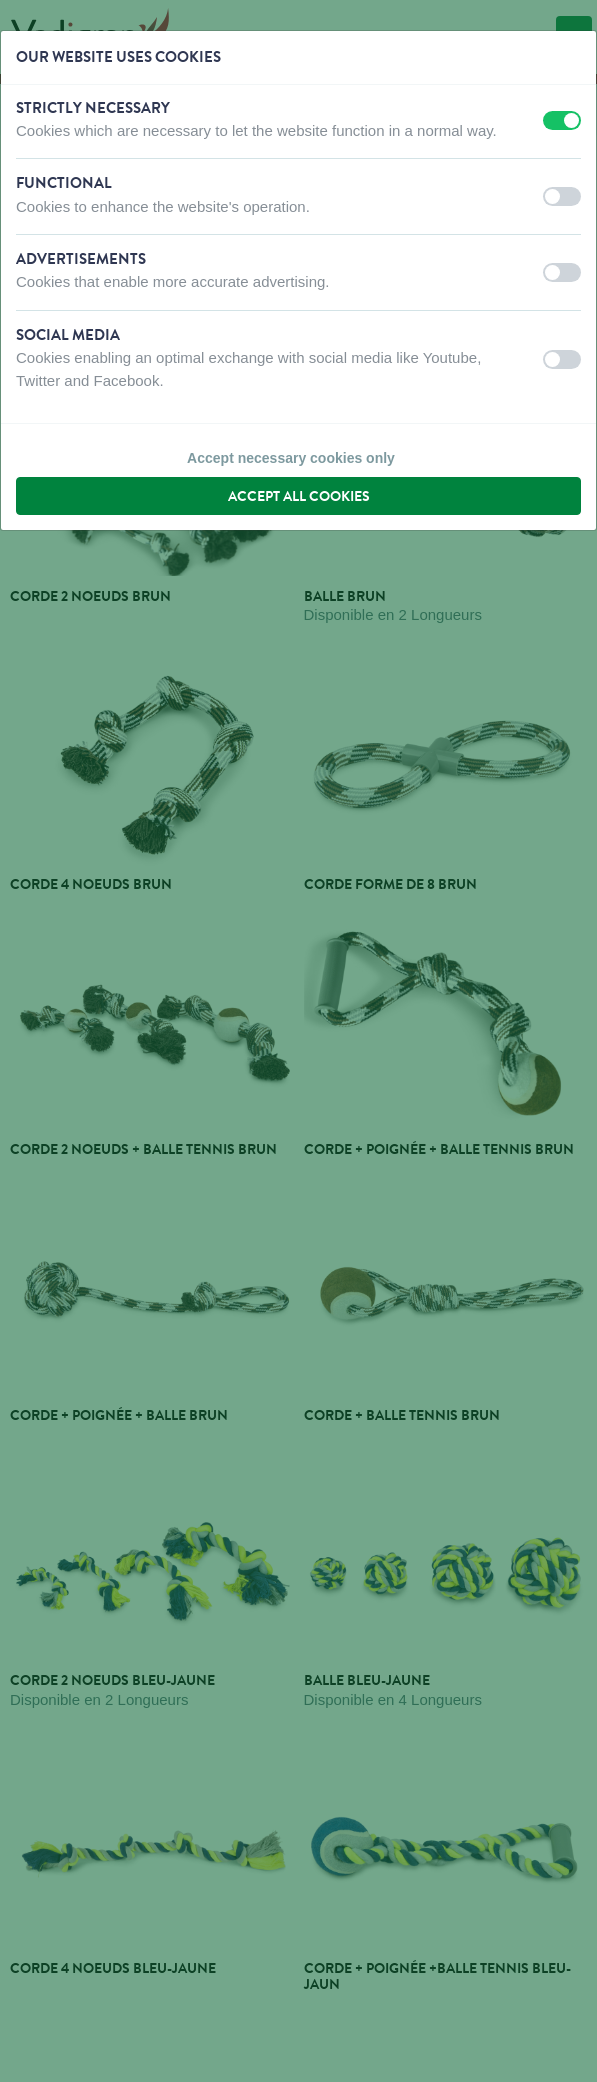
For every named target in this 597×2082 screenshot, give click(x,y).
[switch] (562, 120)
